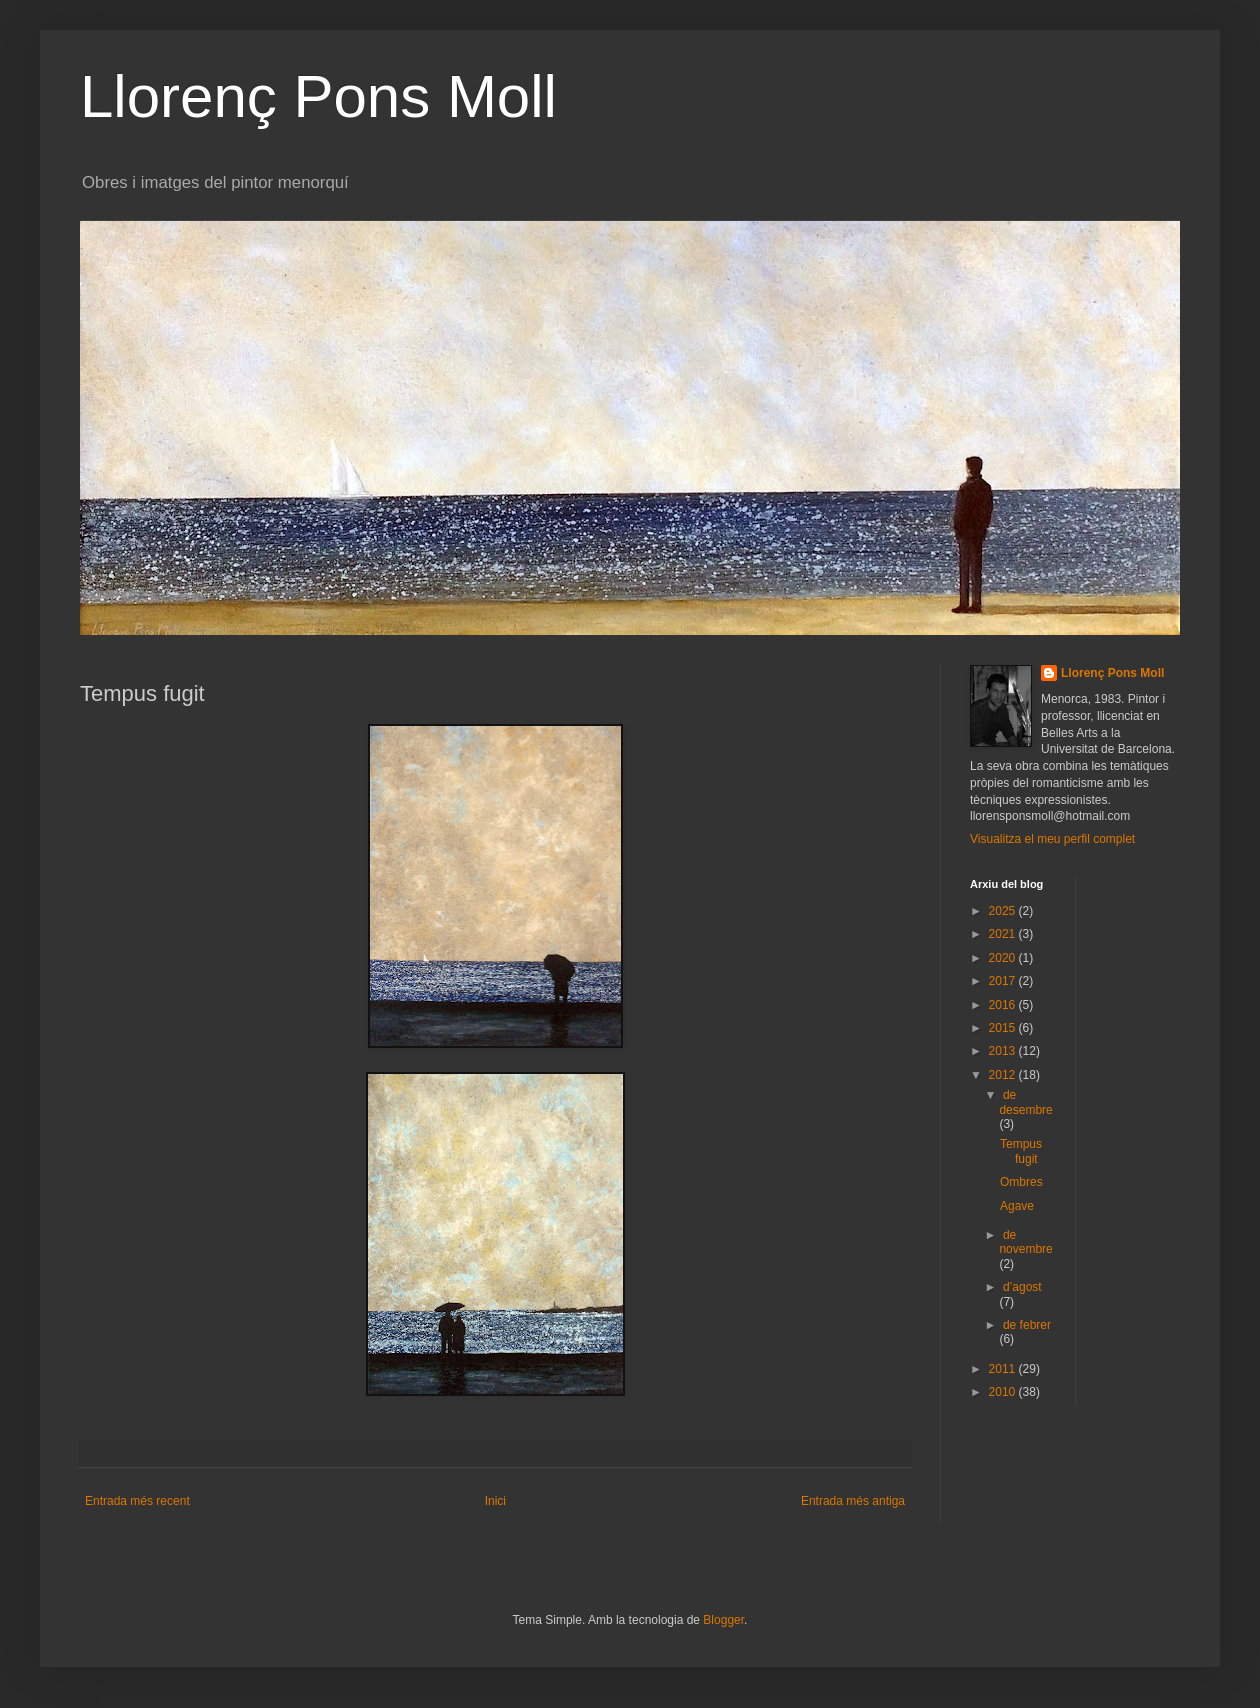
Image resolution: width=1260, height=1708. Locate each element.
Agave (1017, 1206)
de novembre (1025, 1242)
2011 (1004, 1369)
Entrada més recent (137, 1501)
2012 (1004, 1075)
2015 (1004, 1028)
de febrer (1027, 1325)
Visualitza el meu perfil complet (1052, 839)
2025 (1004, 911)
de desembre (1025, 1102)
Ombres (1021, 1182)
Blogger (723, 1620)
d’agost (1022, 1287)
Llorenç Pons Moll (318, 96)
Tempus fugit (1021, 1151)
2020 (1004, 958)
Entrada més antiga (853, 1501)
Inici (495, 1501)
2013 (1004, 1051)
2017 (1004, 981)
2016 (1004, 1005)
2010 (1004, 1392)
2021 (1004, 934)
